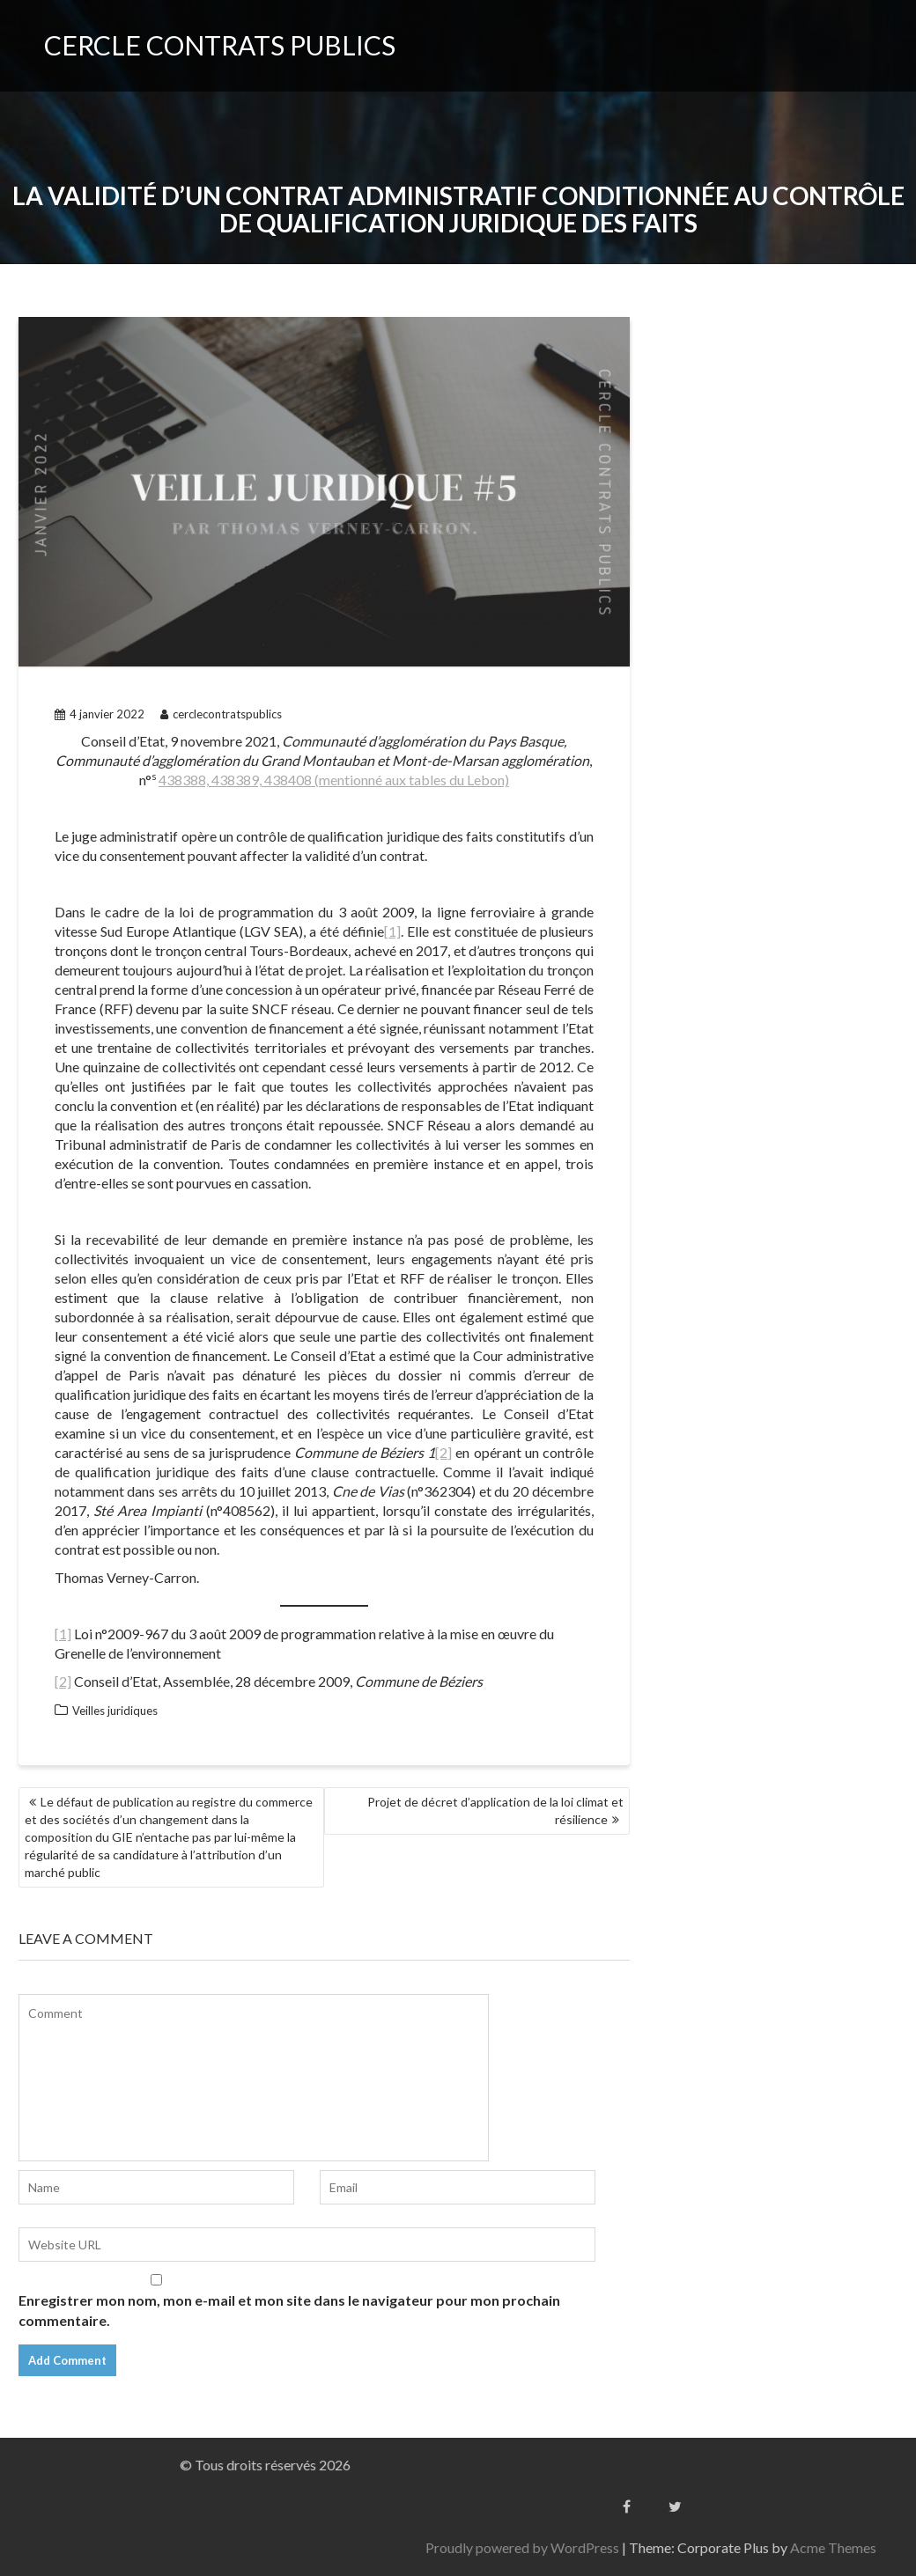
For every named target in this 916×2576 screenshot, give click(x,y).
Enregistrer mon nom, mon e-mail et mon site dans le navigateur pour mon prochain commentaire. (289, 2310)
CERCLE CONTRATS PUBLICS (219, 45)
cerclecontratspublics (221, 714)
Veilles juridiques (115, 1711)
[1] (392, 931)
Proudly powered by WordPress (789, 2547)
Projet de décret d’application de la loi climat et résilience (495, 1810)
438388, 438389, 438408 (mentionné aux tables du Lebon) (334, 779)
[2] (443, 1452)
